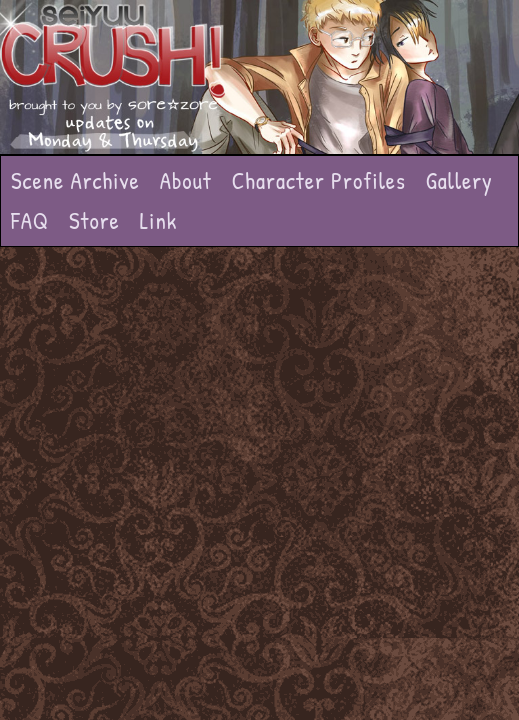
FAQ (30, 220)
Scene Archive (75, 180)
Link (159, 220)
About (186, 180)
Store (94, 220)
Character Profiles (319, 180)
